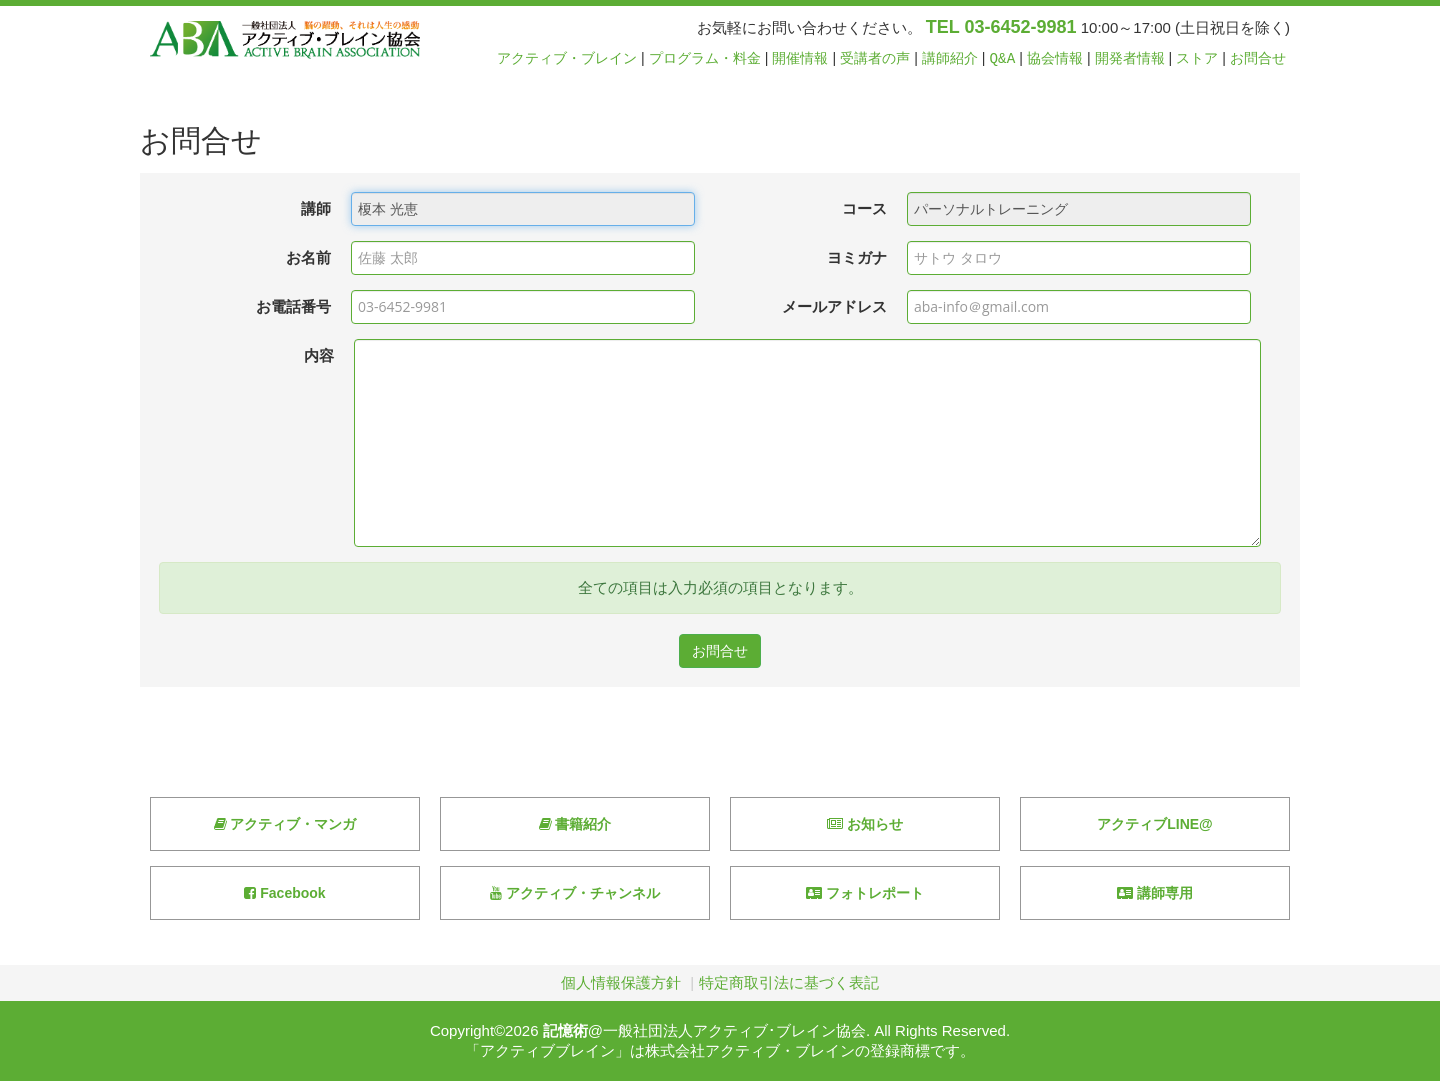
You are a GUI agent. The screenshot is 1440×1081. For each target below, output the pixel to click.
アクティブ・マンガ (285, 824)
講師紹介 (950, 58)
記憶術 (565, 1030)
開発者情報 (1130, 58)
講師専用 (1155, 893)
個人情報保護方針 (621, 982)
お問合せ (1258, 58)
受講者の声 (875, 58)
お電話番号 (293, 306)
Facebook (284, 893)
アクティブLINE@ (1155, 824)
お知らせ (865, 824)
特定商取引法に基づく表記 (789, 982)
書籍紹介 (575, 824)
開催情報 (800, 58)
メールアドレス (834, 306)
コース (864, 208)
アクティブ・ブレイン (567, 58)
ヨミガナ (857, 257)
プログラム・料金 (705, 58)
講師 (316, 208)
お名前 (308, 257)
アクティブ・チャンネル (575, 893)
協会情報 (1055, 58)
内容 (319, 355)
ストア (1197, 58)
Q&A (1003, 58)
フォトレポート (865, 893)
